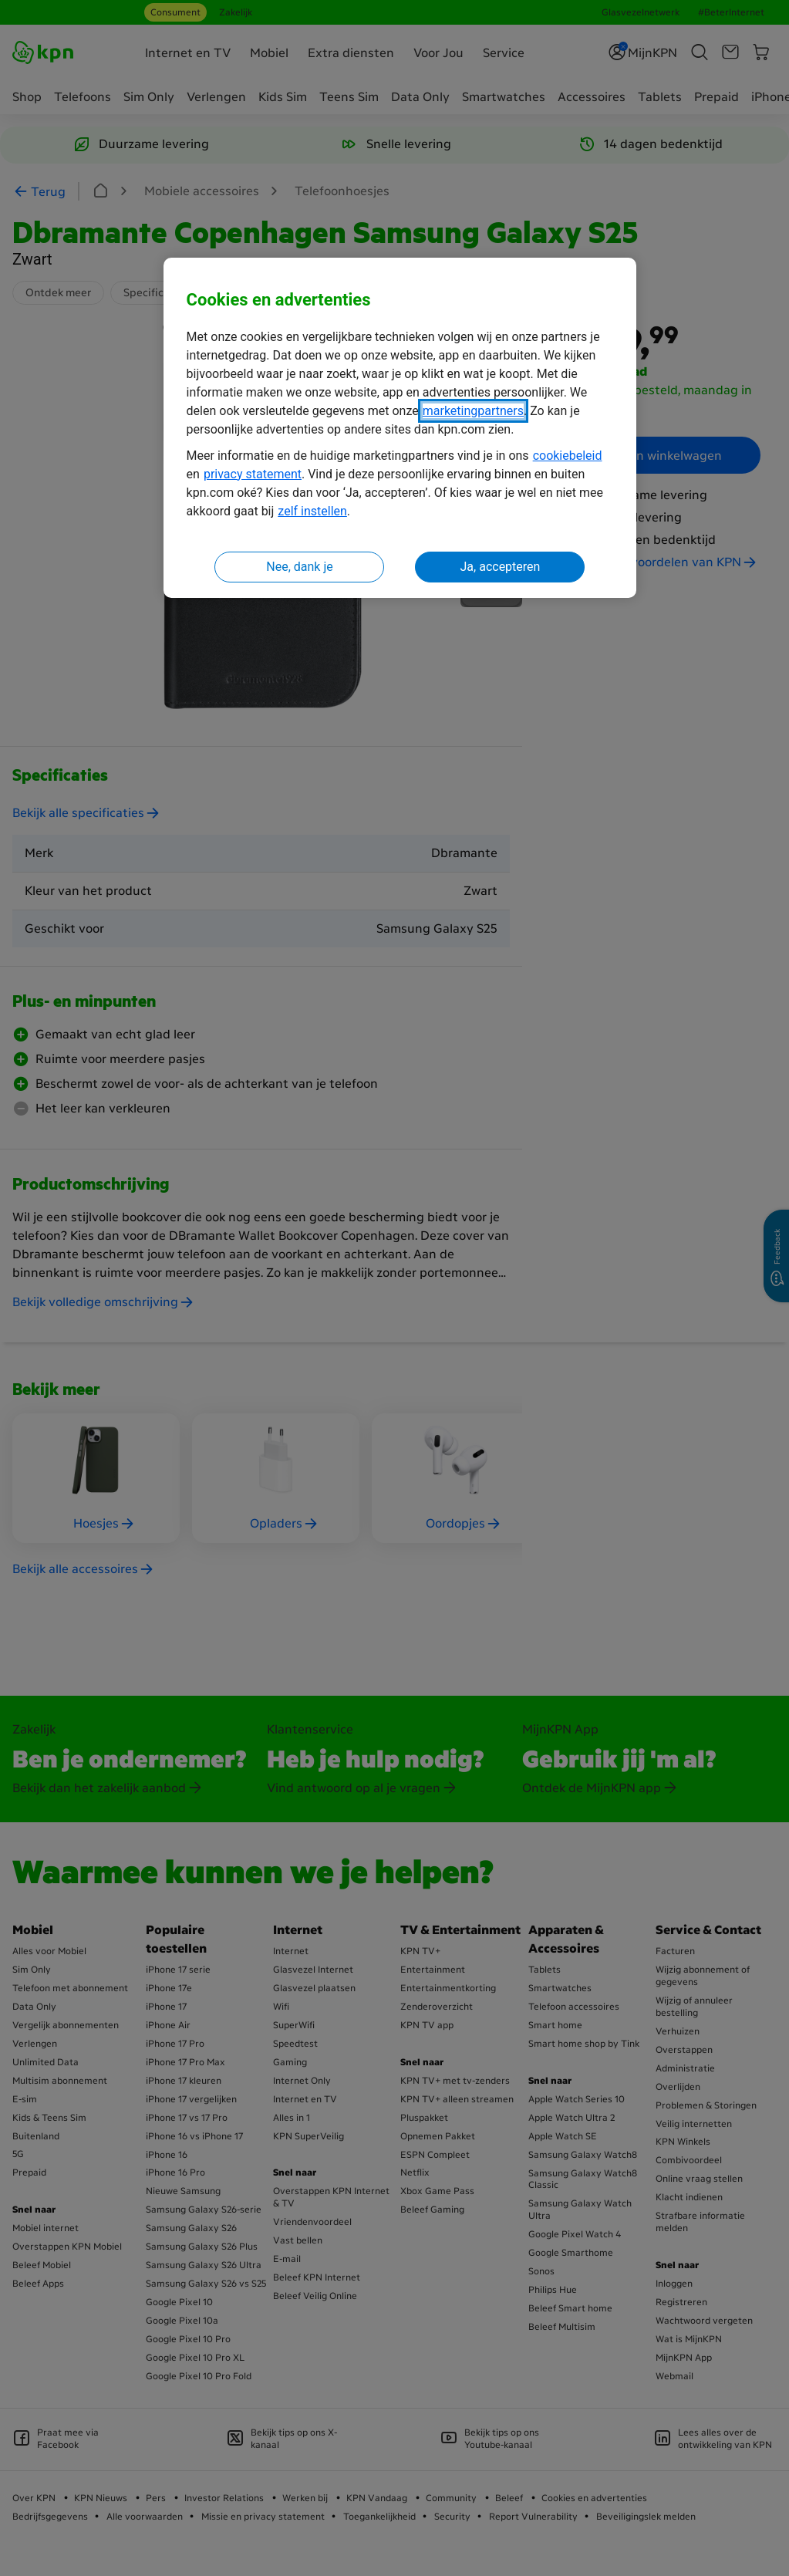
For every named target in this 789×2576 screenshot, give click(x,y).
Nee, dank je (299, 566)
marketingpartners (473, 410)
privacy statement (253, 474)
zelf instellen (312, 511)
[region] (400, 428)
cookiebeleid (567, 455)
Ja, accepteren (500, 566)
